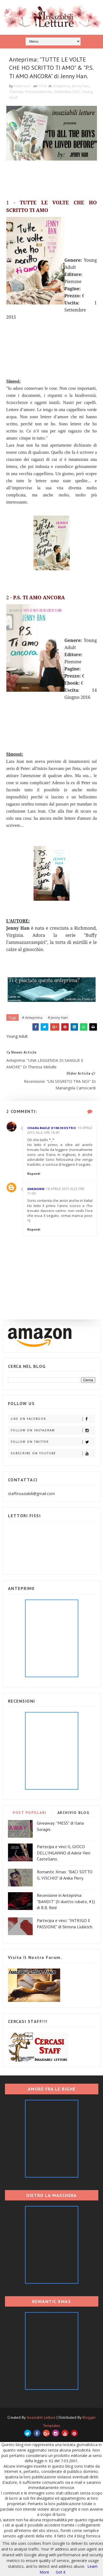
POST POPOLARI (29, 1812)
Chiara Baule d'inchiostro (51, 1128)
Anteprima (61, 85)
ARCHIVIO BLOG (73, 1812)
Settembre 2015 (67, 91)
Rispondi (33, 1174)
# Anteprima (32, 1017)
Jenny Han (80, 85)
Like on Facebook (53, 1419)
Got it (61, 2572)
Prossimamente (38, 91)
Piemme (16, 91)
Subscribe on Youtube (53, 1453)
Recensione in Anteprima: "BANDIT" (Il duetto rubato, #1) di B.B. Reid (66, 1901)
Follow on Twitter (53, 1442)
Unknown (35, 1189)
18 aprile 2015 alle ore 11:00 (56, 1191)
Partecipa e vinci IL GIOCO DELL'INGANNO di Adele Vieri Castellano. (63, 1853)
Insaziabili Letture (41, 2417)
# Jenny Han (58, 1017)
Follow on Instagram (53, 1430)
